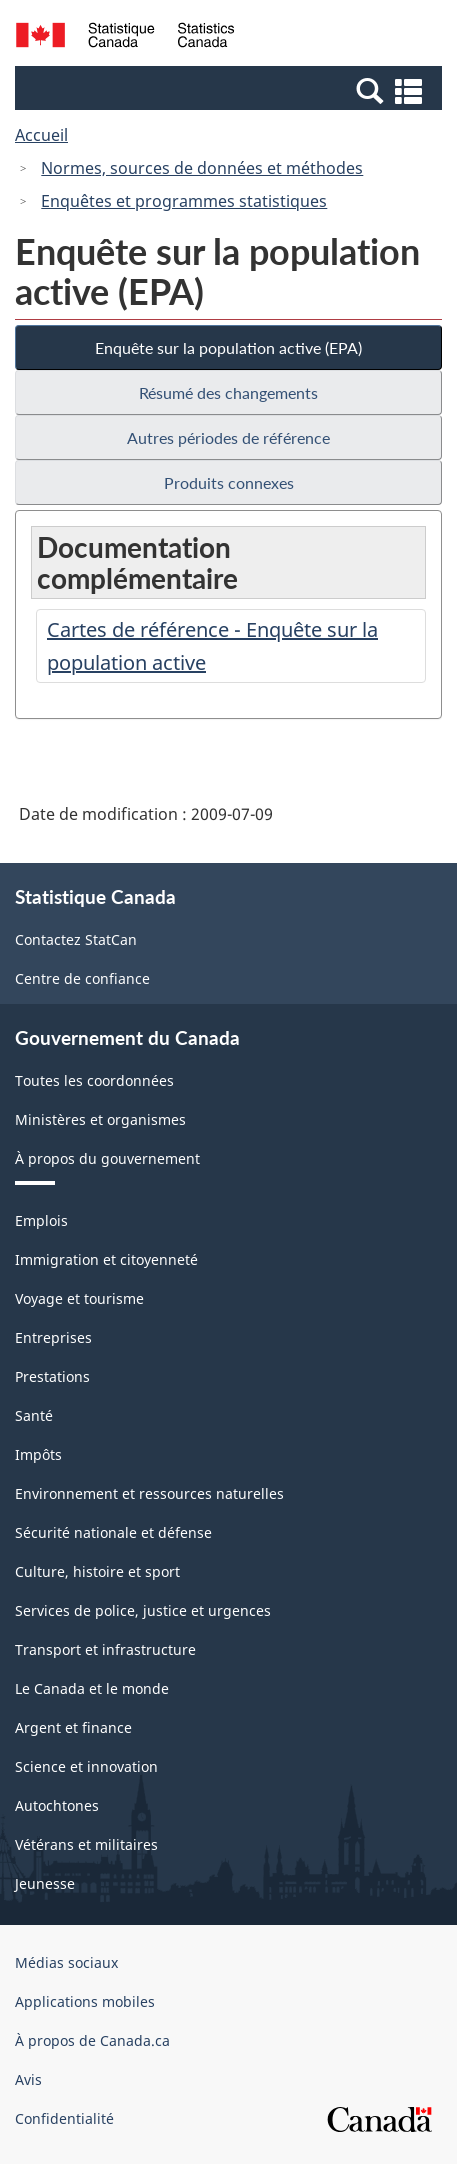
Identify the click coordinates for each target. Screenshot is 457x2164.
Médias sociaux (66, 1962)
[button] (231, 90)
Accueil (41, 135)
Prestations (52, 1376)
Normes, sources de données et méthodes (202, 168)
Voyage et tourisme (79, 1298)
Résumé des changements (228, 392)
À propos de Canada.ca (92, 2040)
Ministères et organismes (100, 1119)
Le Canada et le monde (92, 1688)
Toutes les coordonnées (94, 1080)
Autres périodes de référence (228, 437)
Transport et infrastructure (105, 1649)
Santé (34, 1415)
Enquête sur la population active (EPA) (228, 347)
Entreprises (53, 1337)
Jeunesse (45, 1883)
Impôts (38, 1454)
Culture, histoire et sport (97, 1571)
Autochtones (57, 1805)
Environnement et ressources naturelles (149, 1493)
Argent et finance (73, 1727)
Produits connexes (229, 482)
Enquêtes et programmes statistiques (184, 201)
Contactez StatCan (76, 939)
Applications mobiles (85, 2001)
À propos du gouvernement (107, 1158)
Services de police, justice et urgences (143, 1610)
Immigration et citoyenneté (106, 1259)
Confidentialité (64, 2118)
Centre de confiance (82, 978)
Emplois (41, 1220)
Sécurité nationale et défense (113, 1532)
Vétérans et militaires (86, 1844)
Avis (28, 2079)
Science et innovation (86, 1766)
